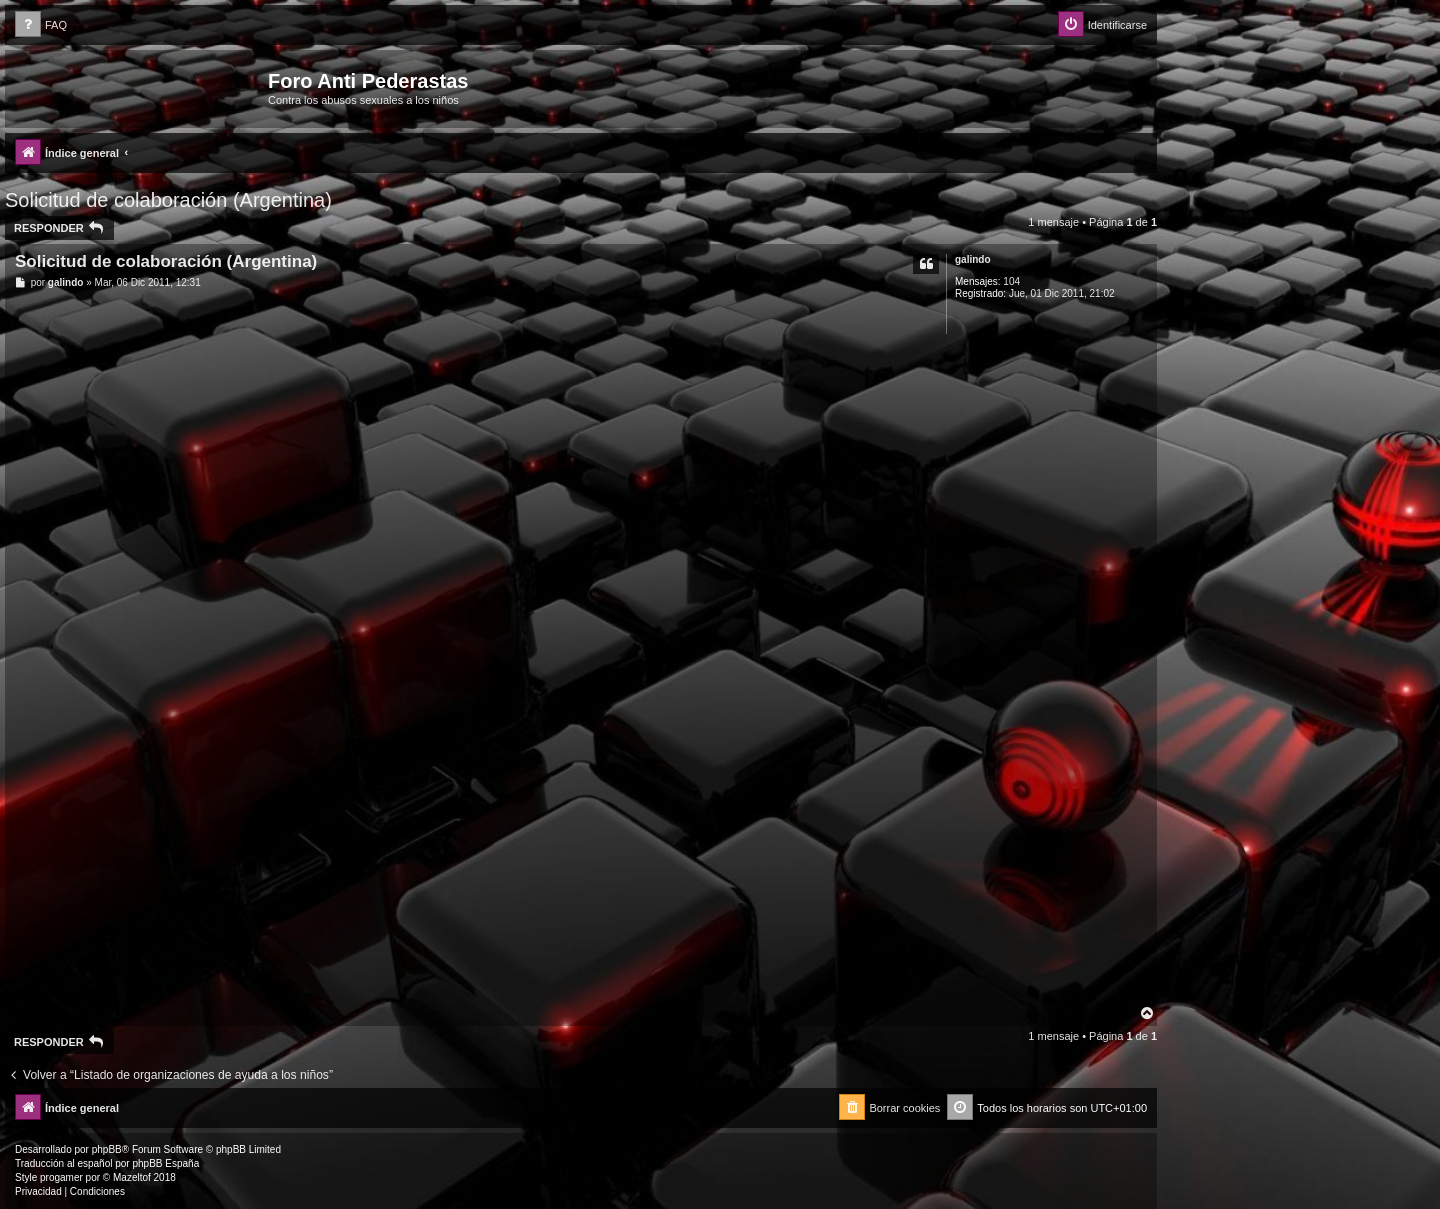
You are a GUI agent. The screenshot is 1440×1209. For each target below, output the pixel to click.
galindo (973, 259)
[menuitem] (41, 25)
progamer (61, 1177)
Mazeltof (132, 1177)
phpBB (107, 1149)
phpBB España (165, 1163)
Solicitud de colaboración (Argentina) (168, 200)
